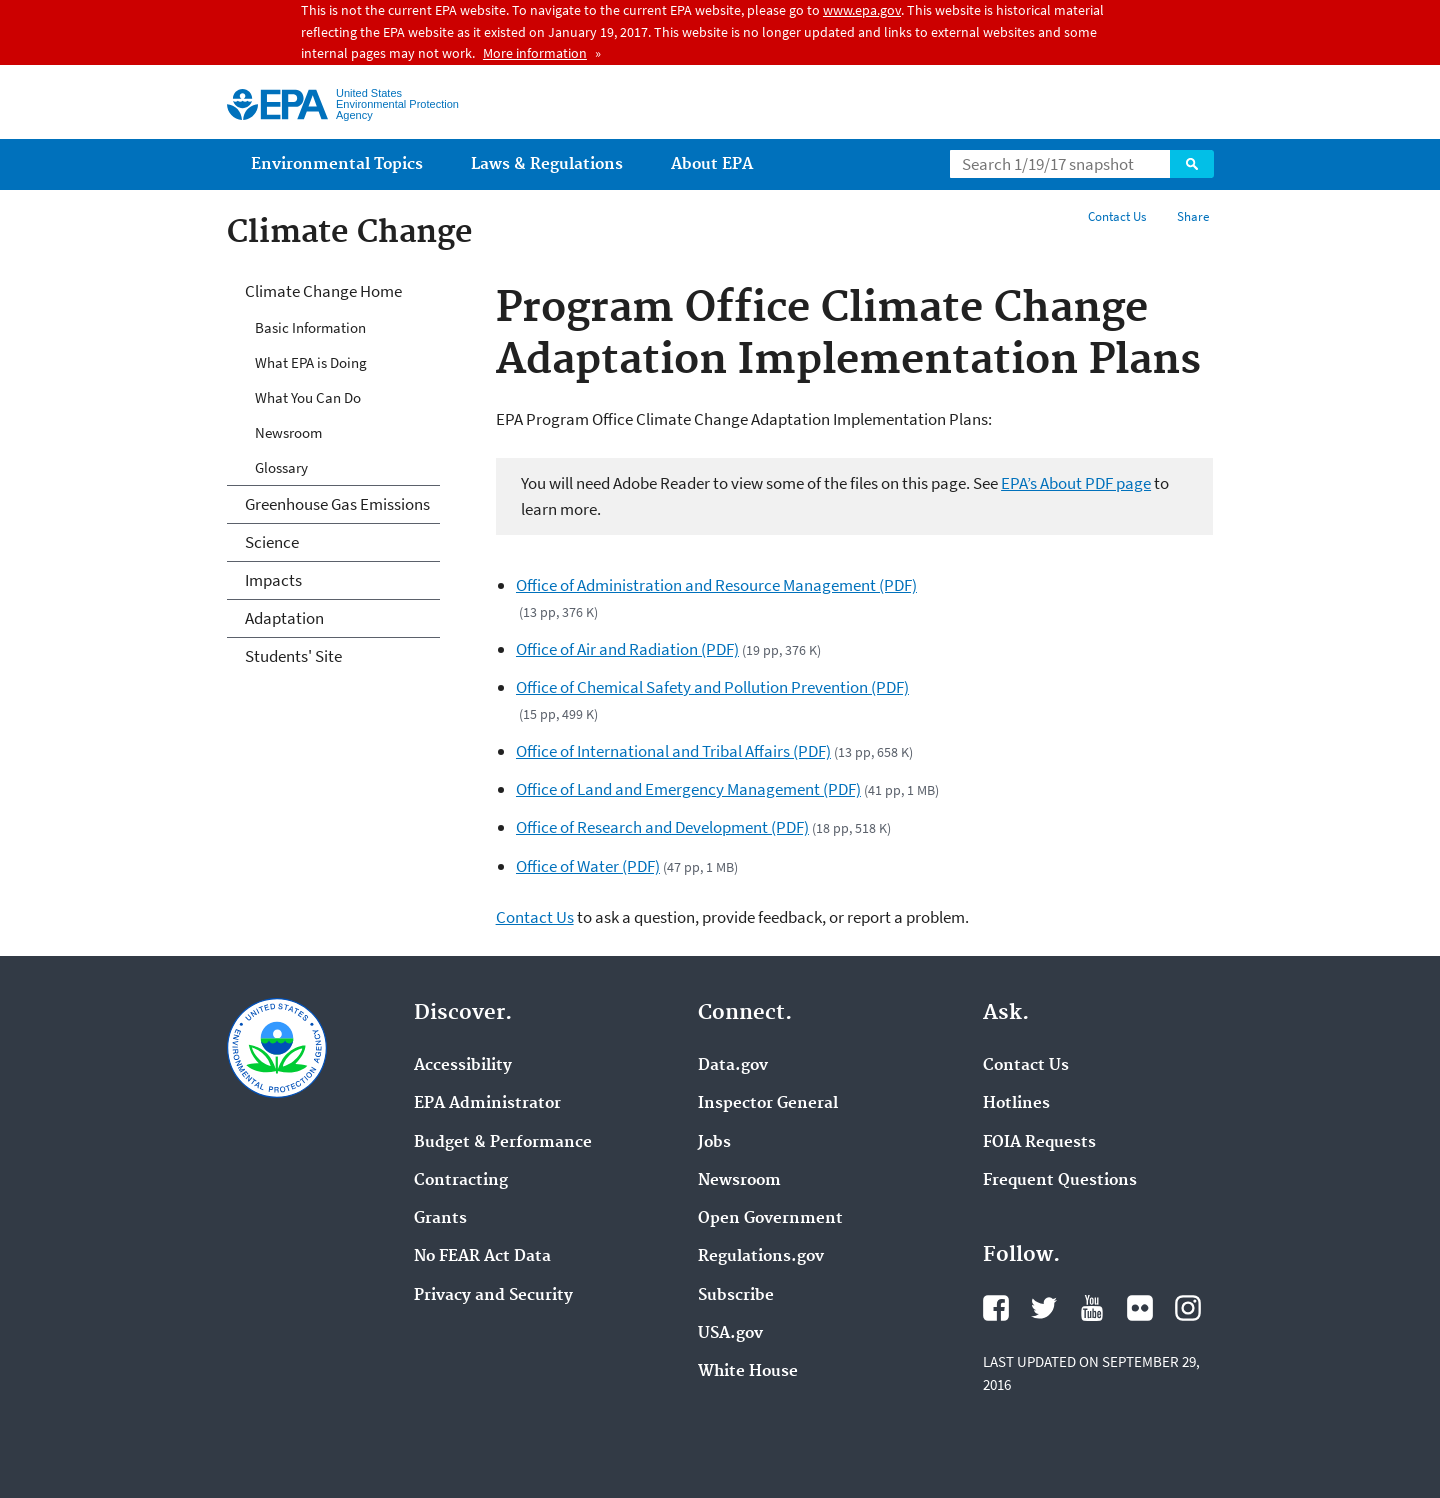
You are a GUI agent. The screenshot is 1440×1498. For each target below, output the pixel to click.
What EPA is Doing (311, 362)
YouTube (1092, 1308)
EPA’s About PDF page (1076, 483)
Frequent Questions (1060, 1181)
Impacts (273, 580)
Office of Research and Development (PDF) (662, 827)
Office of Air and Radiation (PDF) (627, 649)
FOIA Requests (1039, 1143)
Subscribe (736, 1296)
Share (1193, 216)
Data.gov (733, 1066)
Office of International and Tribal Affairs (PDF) (673, 751)
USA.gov (730, 1334)
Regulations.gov (761, 1257)
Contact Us (1117, 216)
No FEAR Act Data (482, 1257)
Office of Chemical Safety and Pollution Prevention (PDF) (712, 687)
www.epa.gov (862, 10)
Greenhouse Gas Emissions (337, 504)
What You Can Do (308, 397)
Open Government (770, 1219)
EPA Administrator (487, 1104)
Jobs (714, 1143)
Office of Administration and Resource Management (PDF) (716, 585)
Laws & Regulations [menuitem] (547, 164)
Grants (440, 1219)
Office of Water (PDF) (588, 866)
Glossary (281, 467)
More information (535, 53)
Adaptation (284, 618)
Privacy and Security (493, 1296)
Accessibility (463, 1066)
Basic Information (310, 327)
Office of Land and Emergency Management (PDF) (688, 789)
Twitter (1044, 1308)
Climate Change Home (323, 291)
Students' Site (293, 656)
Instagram (1188, 1308)
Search (1192, 164)
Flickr (1140, 1308)
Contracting (461, 1181)
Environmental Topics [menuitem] (337, 164)
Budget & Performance (503, 1143)
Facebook (996, 1308)
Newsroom (288, 432)
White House (748, 1372)
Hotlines (1016, 1104)
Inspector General (768, 1104)
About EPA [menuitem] (712, 164)
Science (272, 542)
